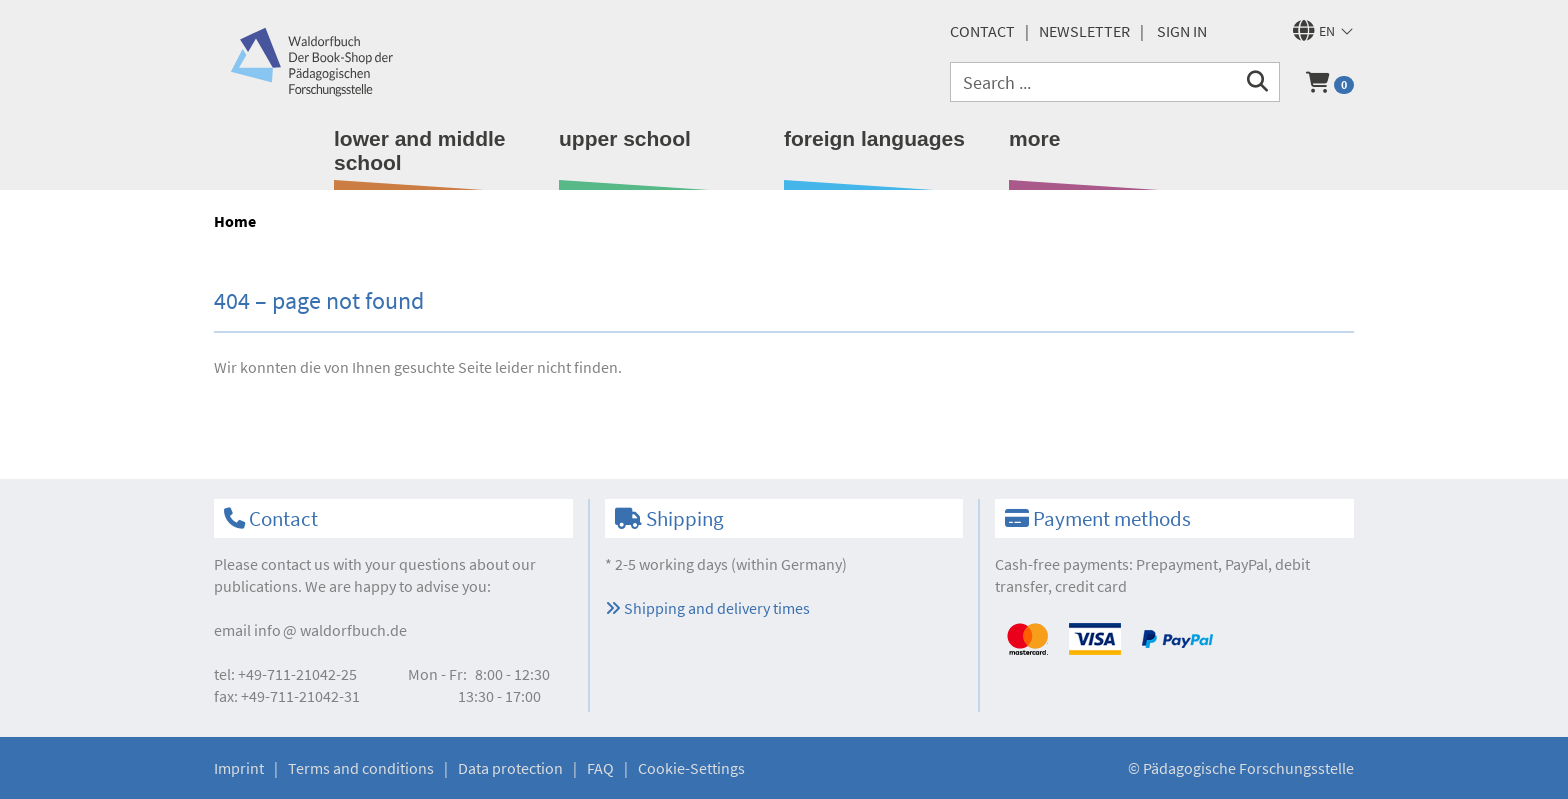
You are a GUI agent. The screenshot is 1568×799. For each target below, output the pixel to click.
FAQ (600, 768)
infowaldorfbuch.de (330, 630)
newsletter (1084, 31)
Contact (982, 31)
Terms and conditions (361, 768)
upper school (625, 138)
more (1034, 138)
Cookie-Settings (691, 768)
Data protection (510, 768)
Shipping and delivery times (707, 608)
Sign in (1182, 31)
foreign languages (874, 138)
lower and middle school (420, 150)
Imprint (239, 768)
